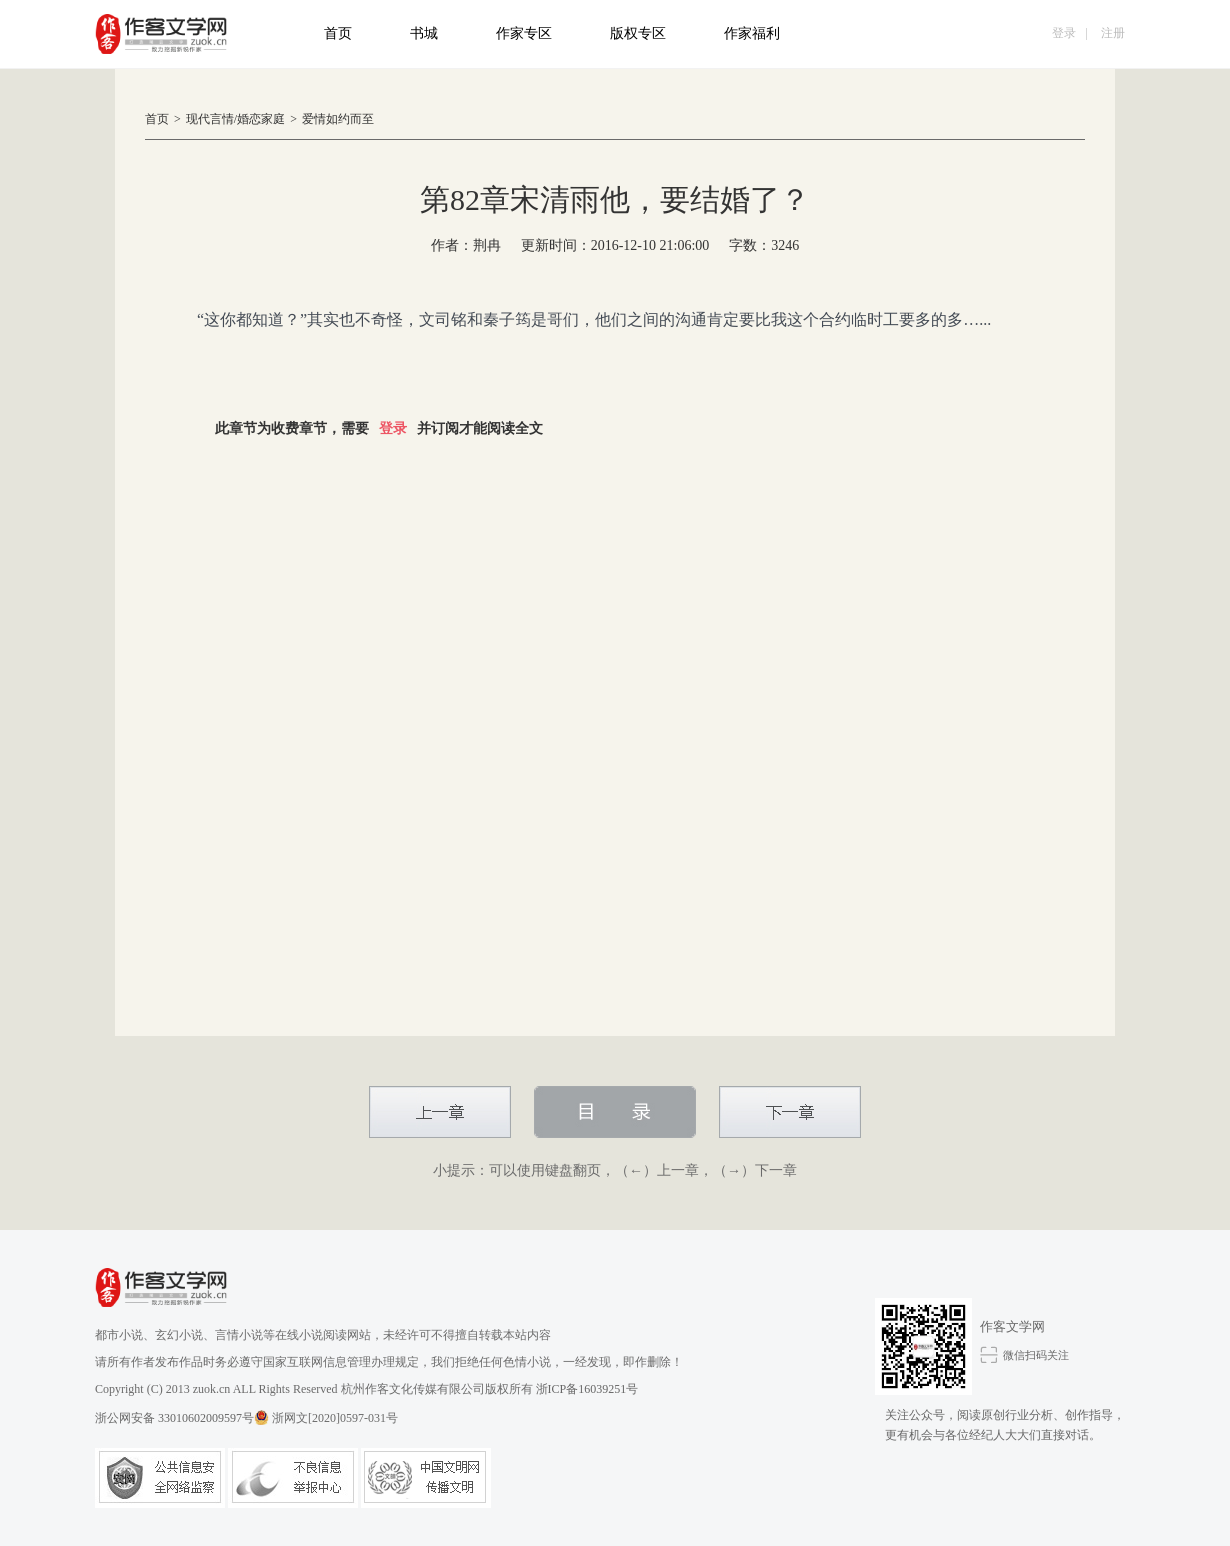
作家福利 (752, 33)
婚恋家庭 (261, 119)
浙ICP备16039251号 (587, 1389)
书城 (424, 33)
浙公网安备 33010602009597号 (182, 1417)
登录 (1064, 33)
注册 (1113, 33)
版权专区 (638, 33)
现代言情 (210, 119)
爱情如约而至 (338, 119)
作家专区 (524, 33)
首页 (338, 33)
